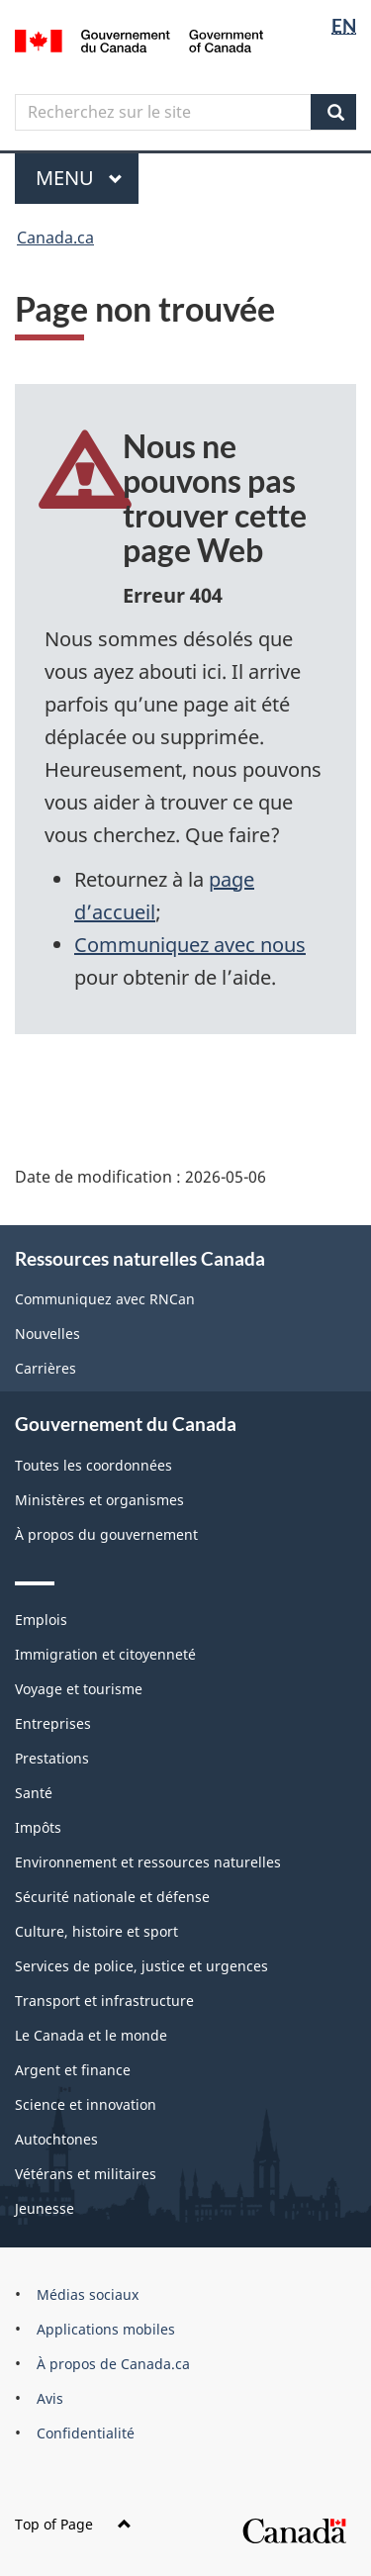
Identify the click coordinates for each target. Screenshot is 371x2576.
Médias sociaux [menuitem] (88, 2294)
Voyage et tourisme (78, 1688)
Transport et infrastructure (104, 2000)
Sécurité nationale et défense (112, 1896)
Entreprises (53, 1723)
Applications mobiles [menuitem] (106, 2329)
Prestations (52, 1758)
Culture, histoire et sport (96, 1931)
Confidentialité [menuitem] (86, 2433)
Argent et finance (73, 2069)
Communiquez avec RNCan (105, 1298)
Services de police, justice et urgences (141, 1965)
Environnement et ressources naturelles (148, 1862)
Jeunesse (44, 2208)
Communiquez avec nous (190, 944)
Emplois (41, 1619)
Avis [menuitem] (50, 2398)
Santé (33, 1792)
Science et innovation (85, 2104)
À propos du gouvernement (106, 1534)
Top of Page (73, 2524)
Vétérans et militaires (85, 2173)
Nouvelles (47, 1333)
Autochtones (56, 2139)
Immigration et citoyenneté (105, 1654)
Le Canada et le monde (91, 2035)
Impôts (38, 1827)
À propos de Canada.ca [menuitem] (113, 2363)
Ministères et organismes (99, 1499)
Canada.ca (55, 237)
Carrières (45, 1368)
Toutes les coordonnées (93, 1465)
